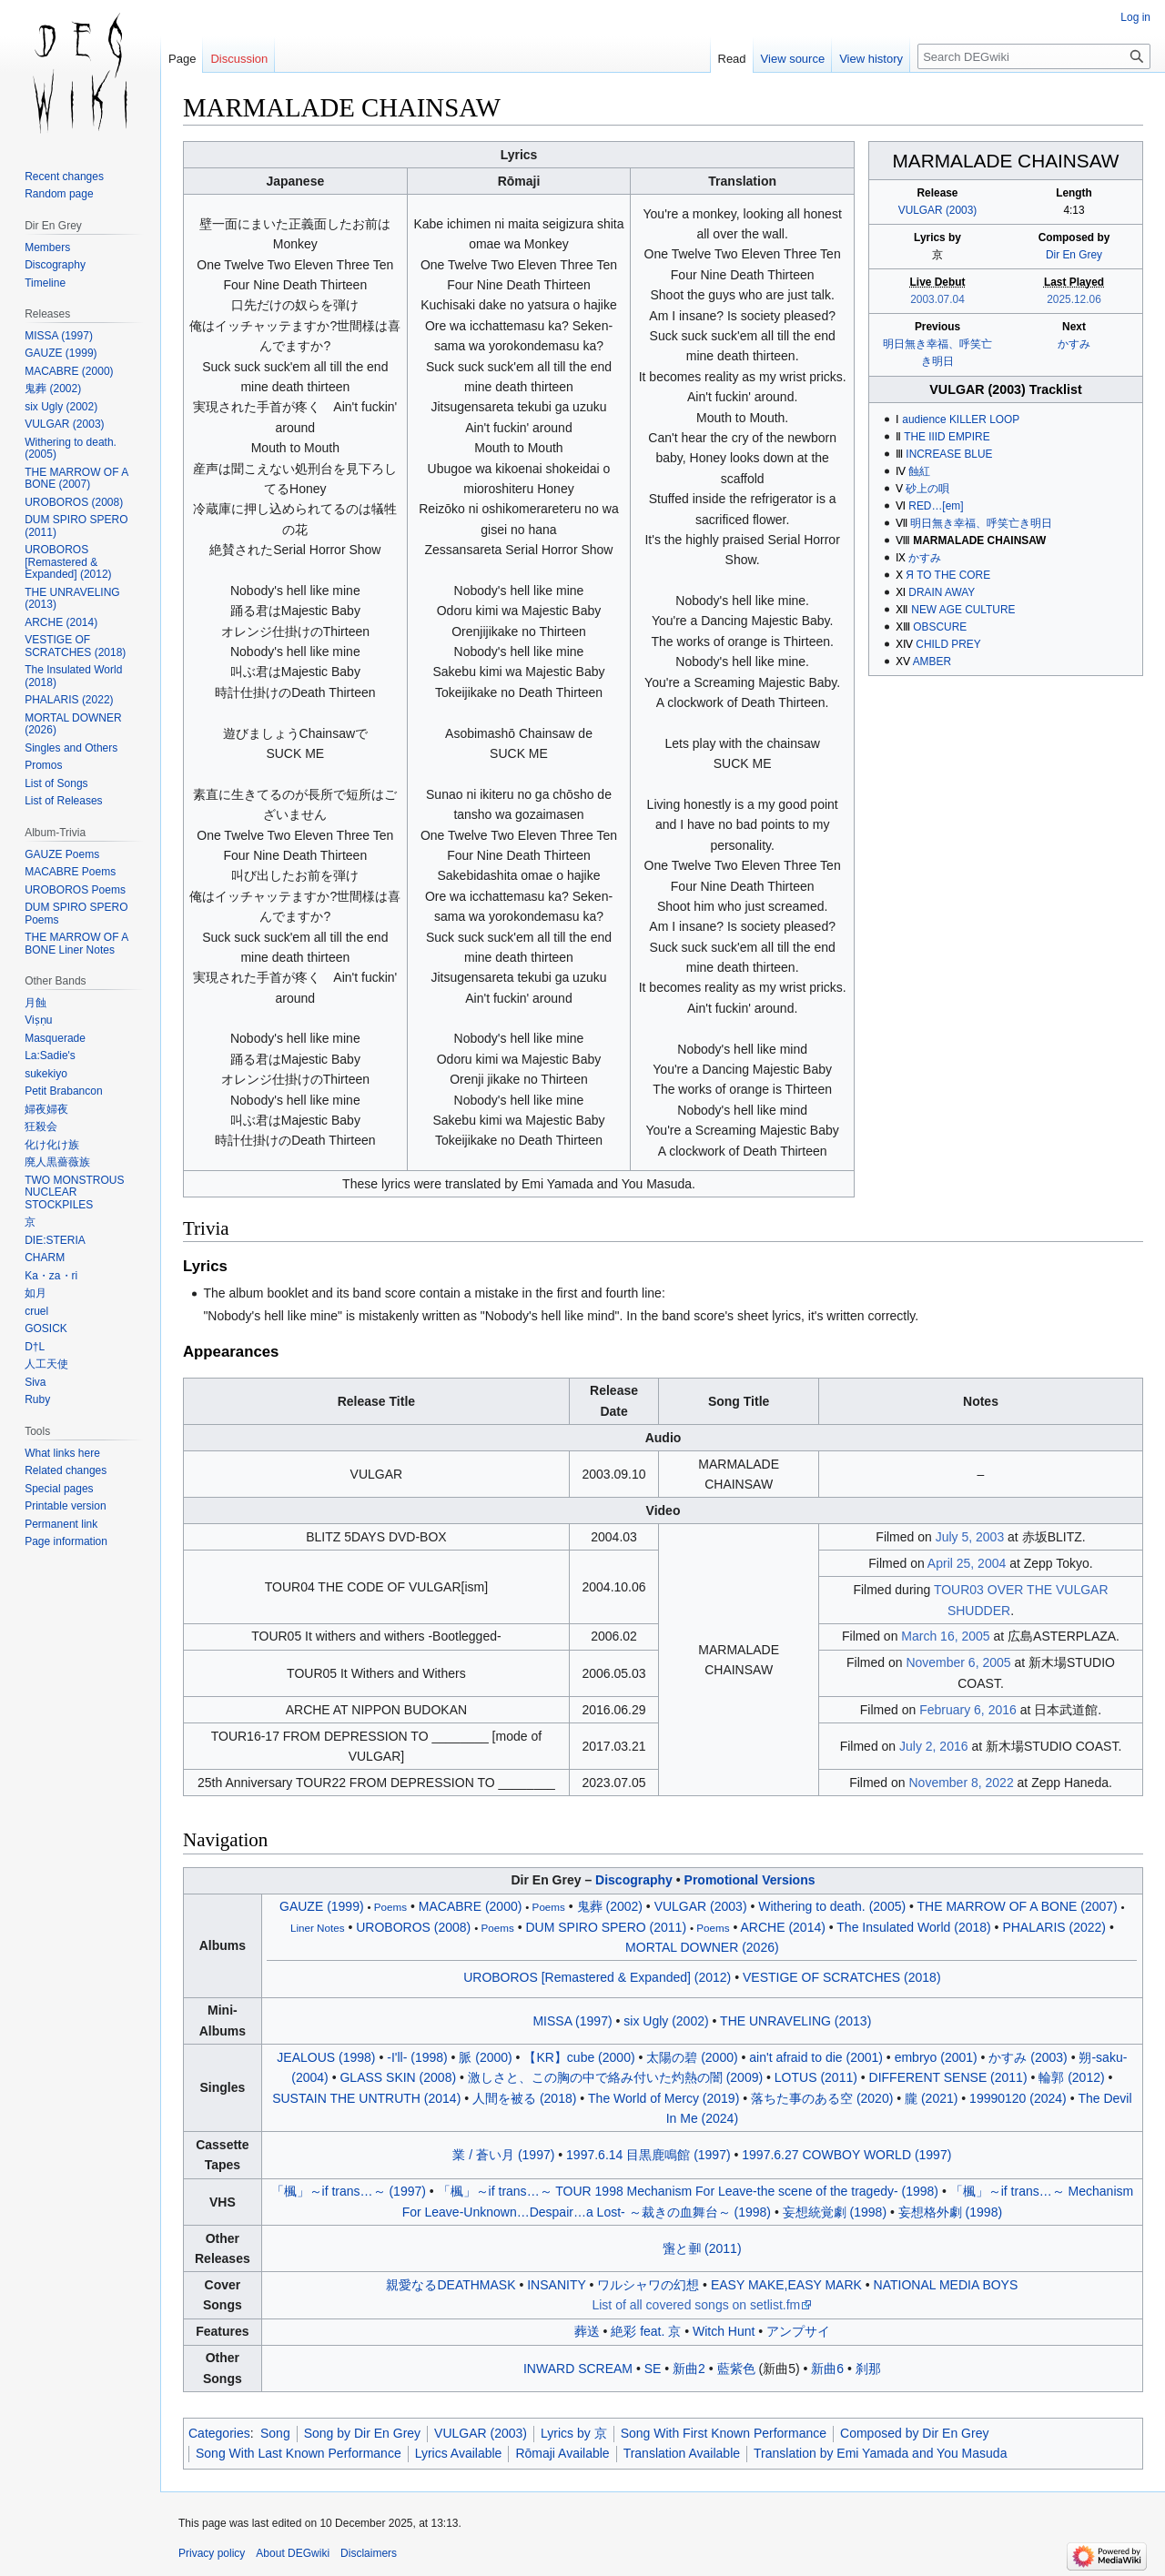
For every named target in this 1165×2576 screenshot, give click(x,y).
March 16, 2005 (945, 1636)
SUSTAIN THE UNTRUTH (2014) (366, 2098)
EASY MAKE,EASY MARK (786, 2285)
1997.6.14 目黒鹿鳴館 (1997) (648, 2154)
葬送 (587, 2331)
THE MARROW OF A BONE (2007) (1017, 1906)
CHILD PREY (948, 644)
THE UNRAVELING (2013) (795, 2021)
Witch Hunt (724, 2331)
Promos (43, 765)
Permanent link (61, 1524)
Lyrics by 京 (574, 2433)
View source (793, 59)
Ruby (37, 1399)
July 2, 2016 (933, 1746)
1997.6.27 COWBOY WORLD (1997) (846, 2154)
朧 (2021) (931, 2098)
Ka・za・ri (51, 1275)
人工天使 (46, 1364)
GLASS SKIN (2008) (397, 2077)
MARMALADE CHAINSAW (979, 540)
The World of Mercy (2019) (663, 2098)
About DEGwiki (292, 2553)
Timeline (45, 283)
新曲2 (689, 2368)
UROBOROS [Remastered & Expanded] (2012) (597, 1977)
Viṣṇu (38, 1020)
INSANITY (556, 2285)
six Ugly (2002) (665, 2021)
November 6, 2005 (958, 1662)
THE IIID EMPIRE (946, 436)
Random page (59, 193)
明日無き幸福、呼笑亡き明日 (981, 523)
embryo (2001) (936, 2057)
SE (653, 2368)
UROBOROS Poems (75, 890)
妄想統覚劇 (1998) (834, 2212)
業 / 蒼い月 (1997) (503, 2154)
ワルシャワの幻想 (648, 2285)
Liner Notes (317, 1928)
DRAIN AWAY (941, 592)
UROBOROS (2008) (413, 1927)
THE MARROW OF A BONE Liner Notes (76, 943)
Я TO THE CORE (948, 575)
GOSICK (46, 1328)
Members (47, 247)
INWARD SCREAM (578, 2368)
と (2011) (702, 2248)
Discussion (239, 59)
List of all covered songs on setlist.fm (696, 2305)
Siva (35, 1382)
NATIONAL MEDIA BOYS (946, 2285)
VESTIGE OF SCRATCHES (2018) (842, 1977)
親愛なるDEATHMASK (450, 2285)
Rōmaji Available (562, 2453)
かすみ (1074, 344)
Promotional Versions (750, 1880)
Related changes (65, 1470)
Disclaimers (368, 2553)
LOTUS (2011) (816, 2077)
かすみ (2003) (1027, 2057)
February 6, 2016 (968, 1709)
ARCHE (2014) (783, 1927)
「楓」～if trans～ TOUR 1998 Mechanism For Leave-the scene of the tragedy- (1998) (688, 2191)
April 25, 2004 (966, 1563)
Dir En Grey (1074, 254)
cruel (36, 1311)
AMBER (932, 661)
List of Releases (63, 800)
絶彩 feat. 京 (646, 2331)
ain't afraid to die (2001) (816, 2057)
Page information (66, 1541)
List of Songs (56, 783)
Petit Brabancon (63, 1091)
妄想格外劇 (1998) (950, 2212)
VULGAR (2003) (938, 210)
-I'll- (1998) (417, 2057)
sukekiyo (46, 1073)
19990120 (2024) (1018, 2098)
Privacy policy (211, 2553)
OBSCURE (940, 627)
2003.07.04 (937, 299)
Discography (634, 1880)
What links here (62, 1453)
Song (275, 2433)
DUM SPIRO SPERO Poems (76, 913)
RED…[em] (935, 506)
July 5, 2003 (970, 1537)
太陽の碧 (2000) (691, 2057)
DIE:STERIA (55, 1240)
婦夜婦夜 (46, 1109)
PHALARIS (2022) (1054, 1927)
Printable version (65, 1506)
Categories (219, 2433)
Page (182, 59)
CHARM (45, 1257)
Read (732, 59)
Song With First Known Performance (723, 2433)
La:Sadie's (50, 1055)
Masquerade (55, 1038)
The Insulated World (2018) (913, 1927)
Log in (1135, 17)
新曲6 (827, 2368)
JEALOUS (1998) (326, 2057)
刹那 (868, 2368)
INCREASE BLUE (949, 454)
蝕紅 (919, 471)
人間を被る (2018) (524, 2098)
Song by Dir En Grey (362, 2433)
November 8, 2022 (960, 1782)
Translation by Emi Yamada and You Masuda (880, 2453)
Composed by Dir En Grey (914, 2433)
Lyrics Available (458, 2453)
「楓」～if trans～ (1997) (348, 2191)
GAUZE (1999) (321, 1906)
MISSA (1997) (572, 2021)
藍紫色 (736, 2368)
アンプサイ (798, 2331)
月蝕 (35, 1002)
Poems (390, 1907)
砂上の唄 (927, 488)
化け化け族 (52, 1144)
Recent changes (64, 176)
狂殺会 (41, 1126)
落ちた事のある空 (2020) (822, 2098)
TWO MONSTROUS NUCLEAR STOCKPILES (74, 1192)
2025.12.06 (1074, 299)
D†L (35, 1346)
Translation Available (681, 2453)
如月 (35, 1293)
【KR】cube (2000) (578, 2057)
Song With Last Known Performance (298, 2453)
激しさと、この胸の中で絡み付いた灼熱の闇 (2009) (615, 2077)
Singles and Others (71, 748)
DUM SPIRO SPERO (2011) (605, 1927)
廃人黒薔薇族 (57, 1162)
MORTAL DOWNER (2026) (702, 1947)
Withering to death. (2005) (832, 1906)
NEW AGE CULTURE (963, 609)
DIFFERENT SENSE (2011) (948, 2077)
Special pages (59, 1488)
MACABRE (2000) (470, 1906)
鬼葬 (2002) (610, 1906)
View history (871, 59)
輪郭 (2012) (1071, 2077)
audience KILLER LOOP (960, 419)
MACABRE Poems (70, 871)
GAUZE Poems (62, 854)
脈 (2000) (485, 2057)
